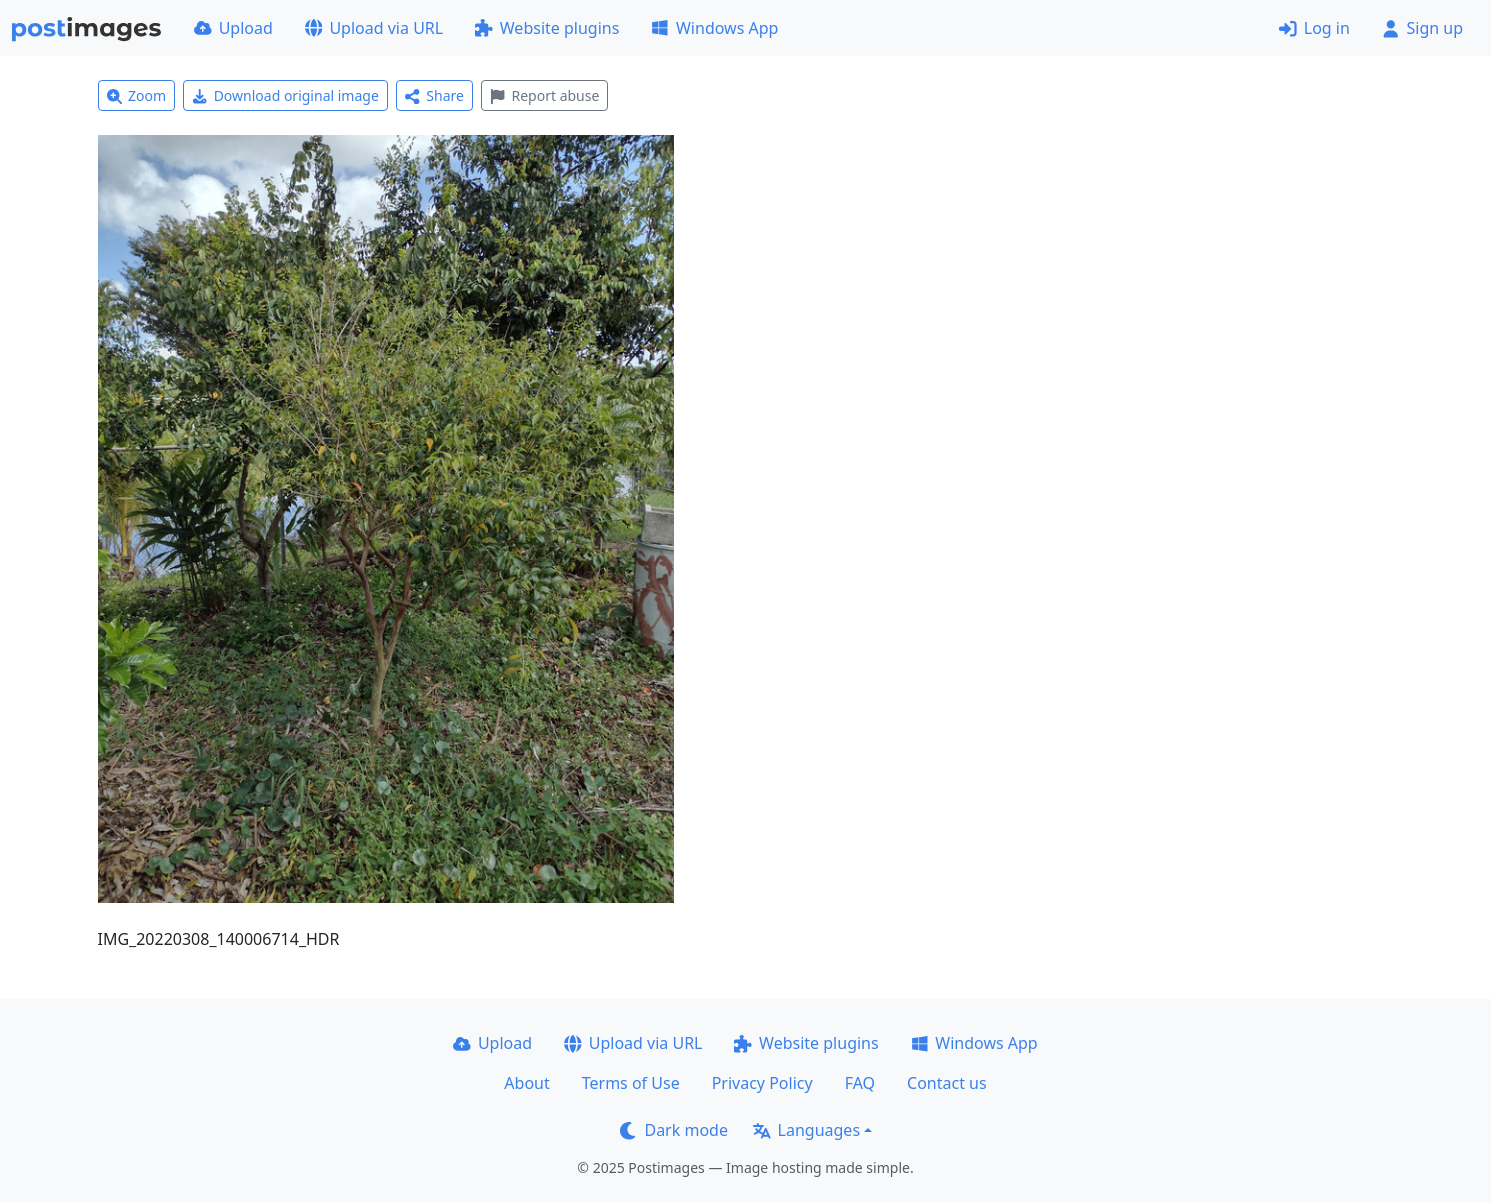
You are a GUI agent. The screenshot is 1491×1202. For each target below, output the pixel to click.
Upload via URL (374, 28)
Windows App (714, 28)
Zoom (137, 95)
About (526, 1083)
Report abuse (544, 95)
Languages (806, 1130)
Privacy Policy (762, 1083)
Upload (233, 28)
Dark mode (674, 1130)
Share (434, 95)
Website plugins (547, 28)
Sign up (1422, 28)
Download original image (285, 95)
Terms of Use (631, 1083)
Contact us (947, 1083)
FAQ (860, 1083)
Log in (1314, 28)
